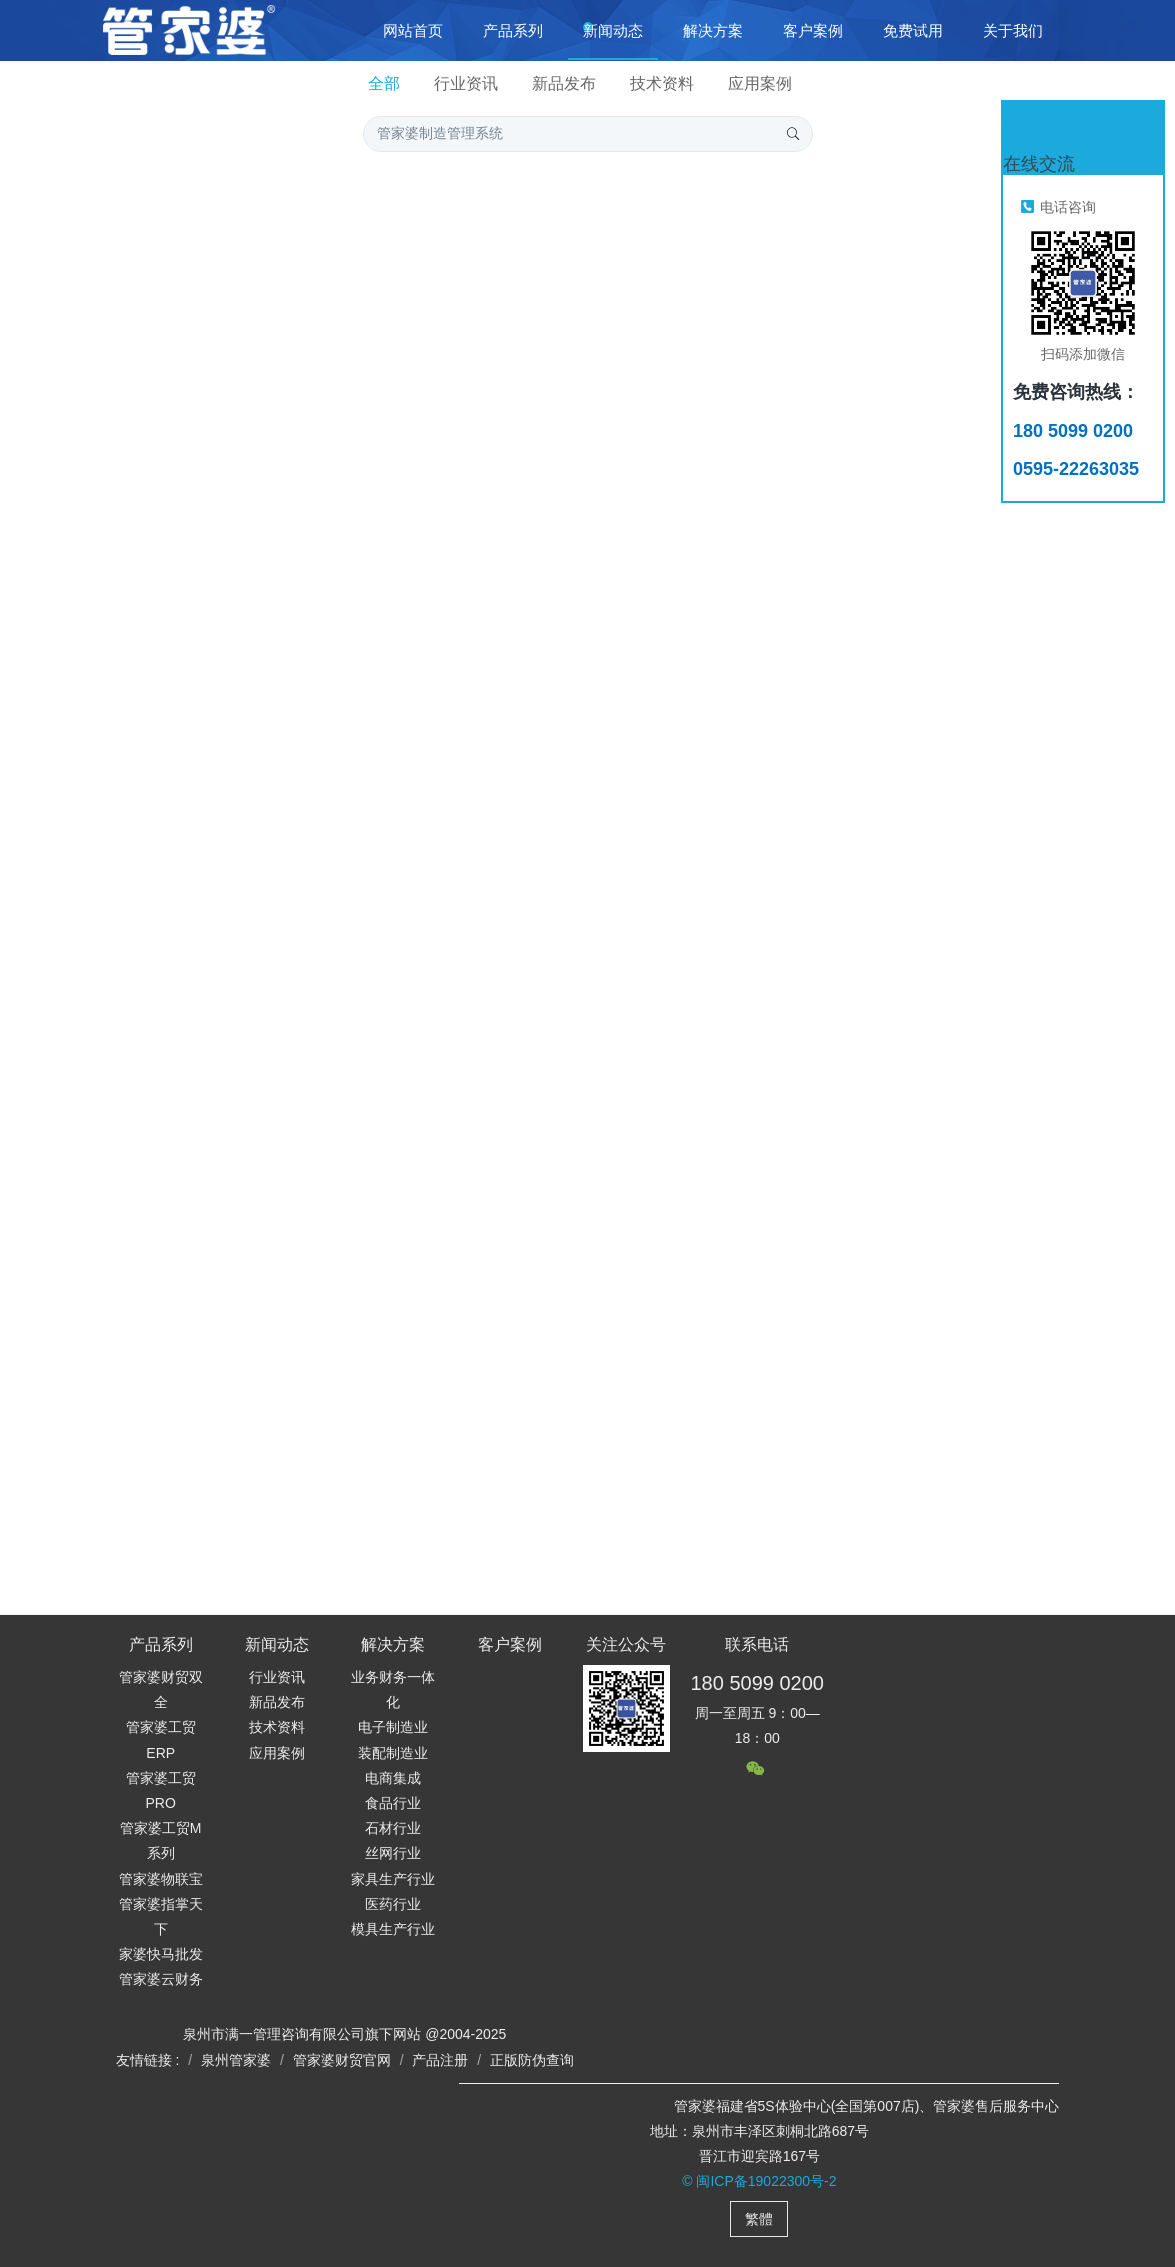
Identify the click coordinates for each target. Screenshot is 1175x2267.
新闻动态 (277, 1644)
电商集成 (393, 1778)
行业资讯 (466, 83)
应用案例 (760, 83)
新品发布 (564, 83)
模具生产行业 (393, 1929)
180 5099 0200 (756, 1683)
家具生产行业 (393, 1879)
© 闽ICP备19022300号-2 (759, 2181)
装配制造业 (393, 1753)
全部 (384, 83)
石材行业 (393, 1828)
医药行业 (393, 1904)
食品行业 (393, 1803)
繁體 (759, 2219)
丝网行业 (393, 1853)
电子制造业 (393, 1727)
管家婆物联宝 (161, 1879)
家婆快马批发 (161, 1954)
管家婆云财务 (161, 1979)
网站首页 (413, 30)
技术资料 (662, 83)
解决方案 (393, 1644)
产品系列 (161, 1644)
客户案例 (510, 1644)
